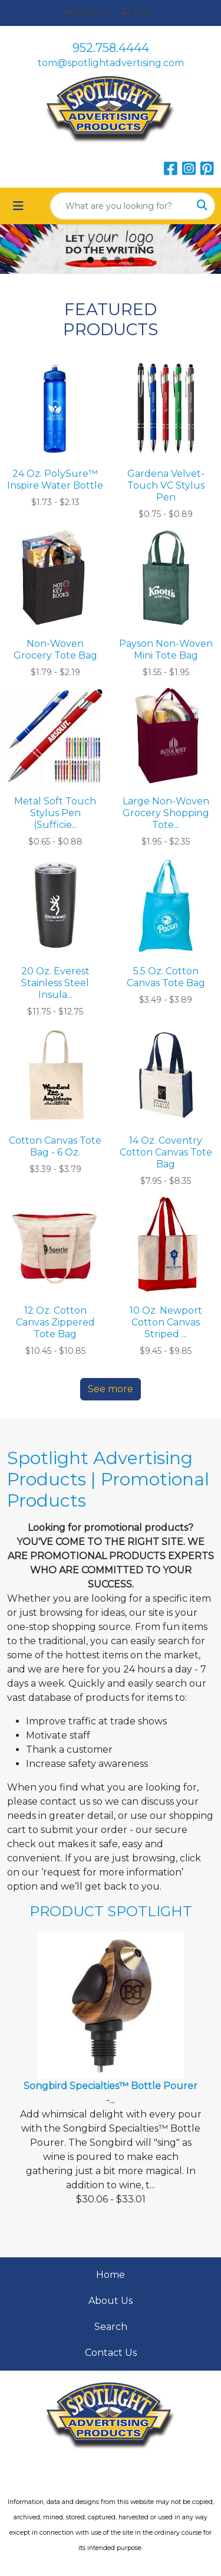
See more (110, 1389)
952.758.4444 (110, 48)
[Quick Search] (120, 206)
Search (110, 2326)
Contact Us (111, 2352)
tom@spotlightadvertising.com (111, 62)
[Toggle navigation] (18, 206)
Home (110, 2274)
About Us (110, 2300)
